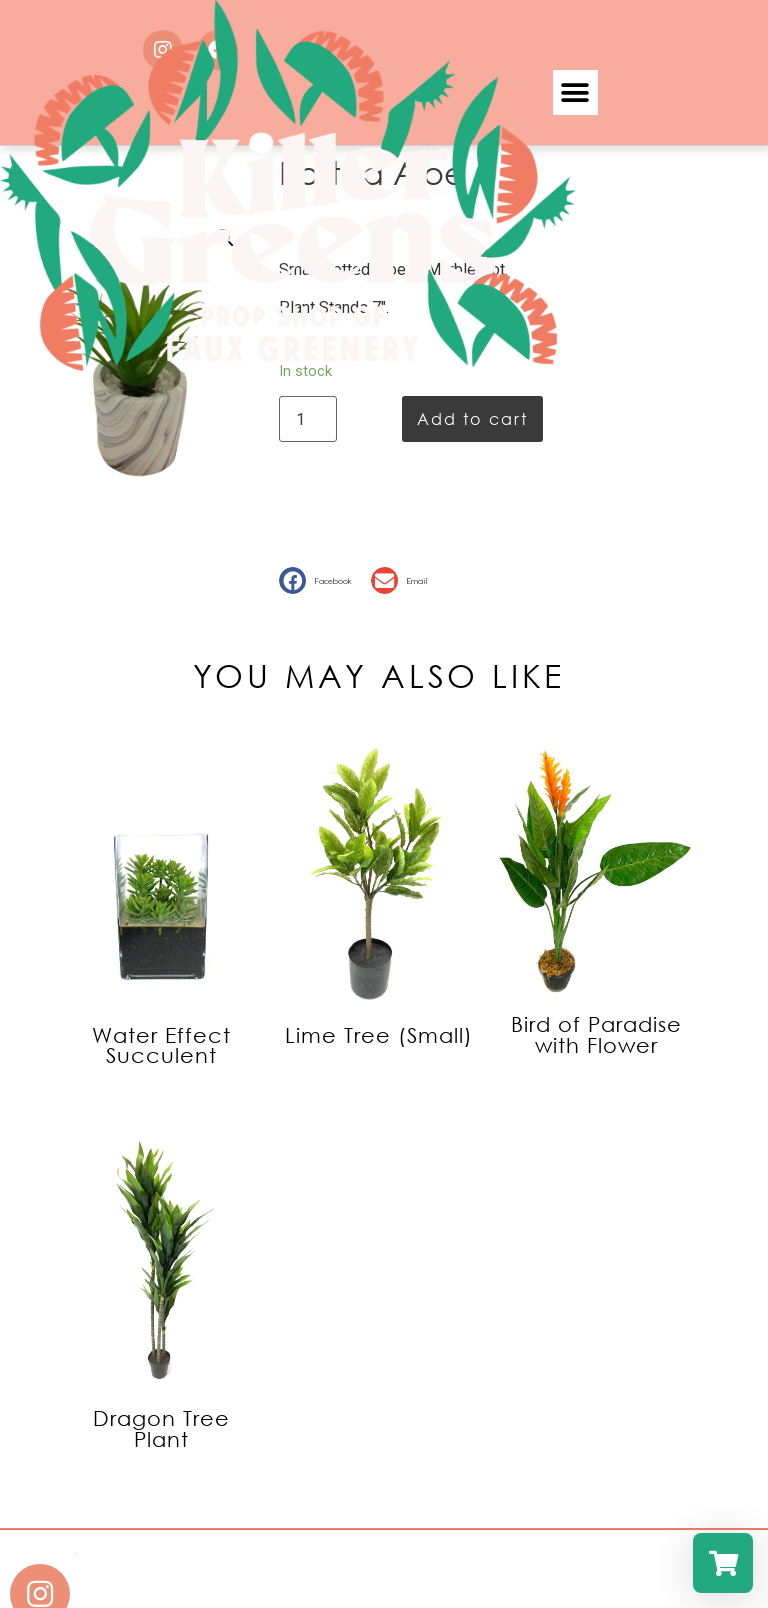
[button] (320, 580)
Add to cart (472, 418)
